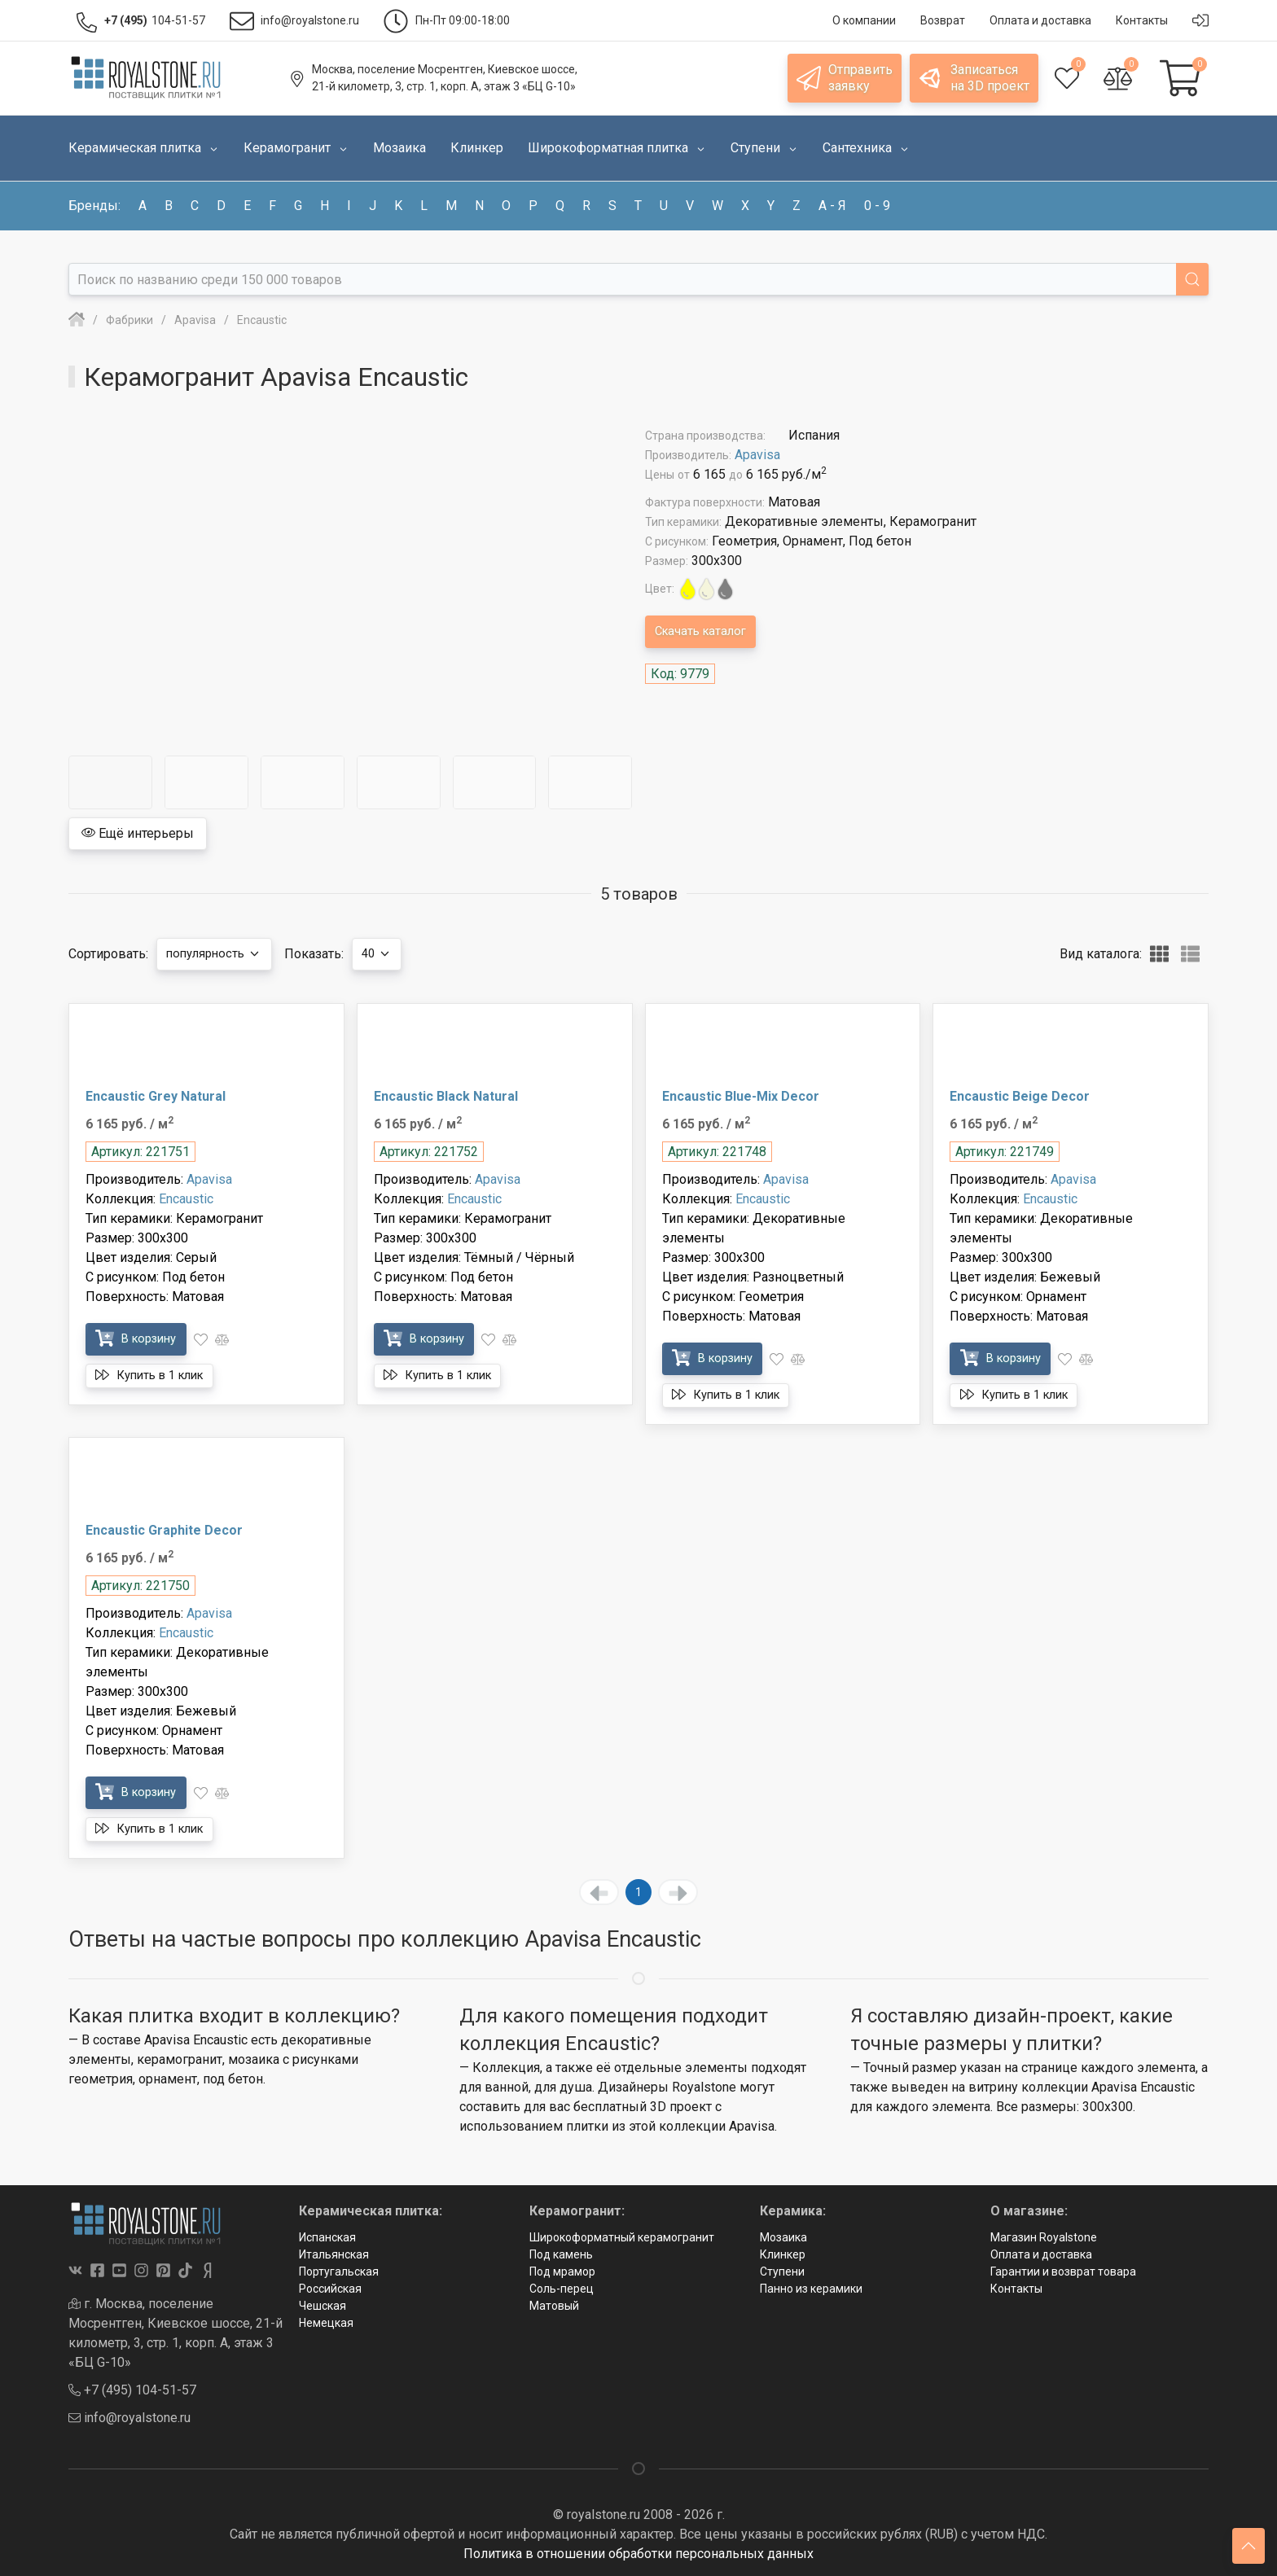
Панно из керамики (811, 2288)
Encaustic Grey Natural (156, 1096)
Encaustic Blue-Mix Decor (740, 1096)
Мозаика (783, 2237)
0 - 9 (877, 205)
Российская (330, 2288)
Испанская (327, 2237)
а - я (832, 205)
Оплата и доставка (1041, 2254)
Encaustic (186, 1199)
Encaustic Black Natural (446, 1096)
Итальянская (334, 2254)
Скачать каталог (707, 631)
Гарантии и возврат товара (1063, 2271)
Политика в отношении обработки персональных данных (638, 2553)
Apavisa (757, 454)
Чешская (322, 2305)
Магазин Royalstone (1043, 2237)
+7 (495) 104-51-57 (132, 2390)
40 (392, 954)
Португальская (339, 2271)
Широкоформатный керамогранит (621, 2237)
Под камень (561, 2254)
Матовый (554, 2305)
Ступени (782, 2271)
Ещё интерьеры (137, 833)
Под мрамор (562, 2271)
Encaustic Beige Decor (1020, 1096)
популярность (219, 954)
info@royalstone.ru (129, 2417)
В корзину (142, 1338)
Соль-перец (561, 2288)
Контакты (1016, 2288)
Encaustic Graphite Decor (164, 1530)
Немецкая (326, 2322)
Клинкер (782, 2254)
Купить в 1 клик (158, 1375)
